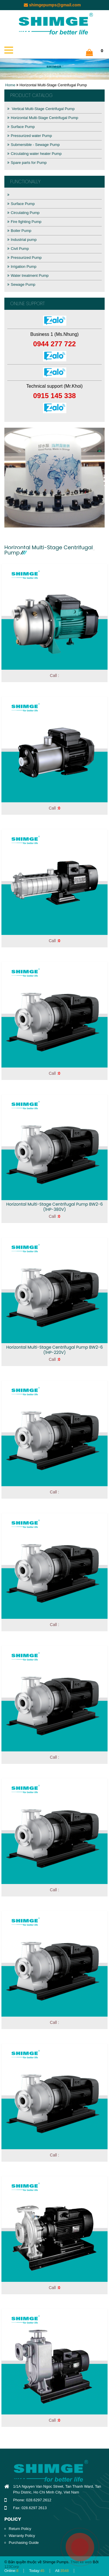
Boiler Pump (19, 230)
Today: (36, 2570)
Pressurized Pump (24, 257)
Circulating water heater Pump (34, 153)
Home (10, 85)
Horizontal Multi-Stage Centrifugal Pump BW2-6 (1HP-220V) (54, 1349)
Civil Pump (18, 248)
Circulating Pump (23, 212)
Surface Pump (21, 127)
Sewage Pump (21, 284)
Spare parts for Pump (27, 162)
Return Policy (20, 2528)
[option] (54, 478)
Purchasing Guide (24, 2542)
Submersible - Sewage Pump (33, 144)
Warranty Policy (22, 2535)
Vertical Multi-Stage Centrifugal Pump (41, 109)
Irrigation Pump (21, 266)
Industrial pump (22, 239)
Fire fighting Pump (24, 221)
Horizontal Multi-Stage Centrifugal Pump (42, 118)
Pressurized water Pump (29, 135)
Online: (11, 2570)
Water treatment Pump (28, 275)
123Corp (11, 2566)
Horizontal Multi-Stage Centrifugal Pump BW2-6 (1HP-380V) (54, 1206)
